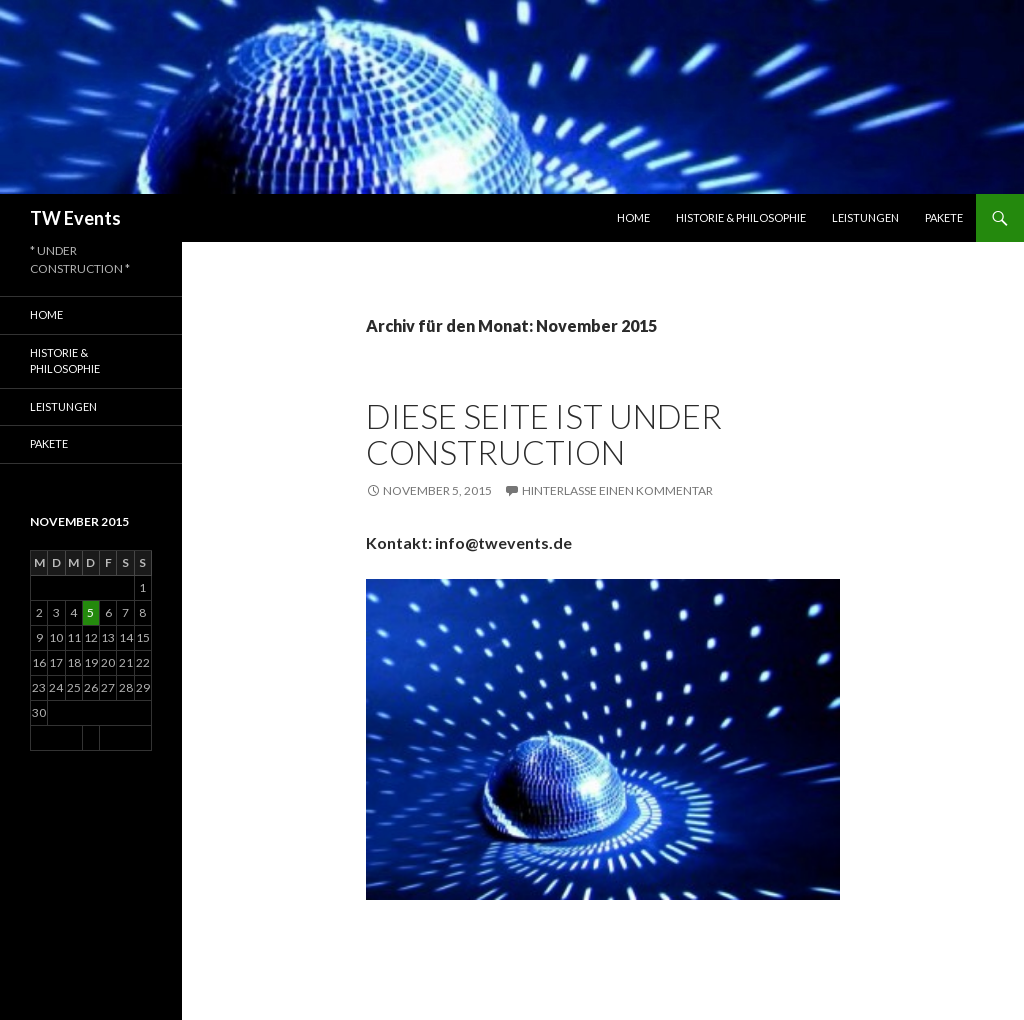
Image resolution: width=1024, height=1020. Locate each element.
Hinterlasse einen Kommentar (617, 490)
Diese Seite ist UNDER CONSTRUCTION (544, 434)
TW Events (75, 218)
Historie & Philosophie (741, 217)
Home (633, 217)
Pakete (944, 217)
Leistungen (865, 217)
